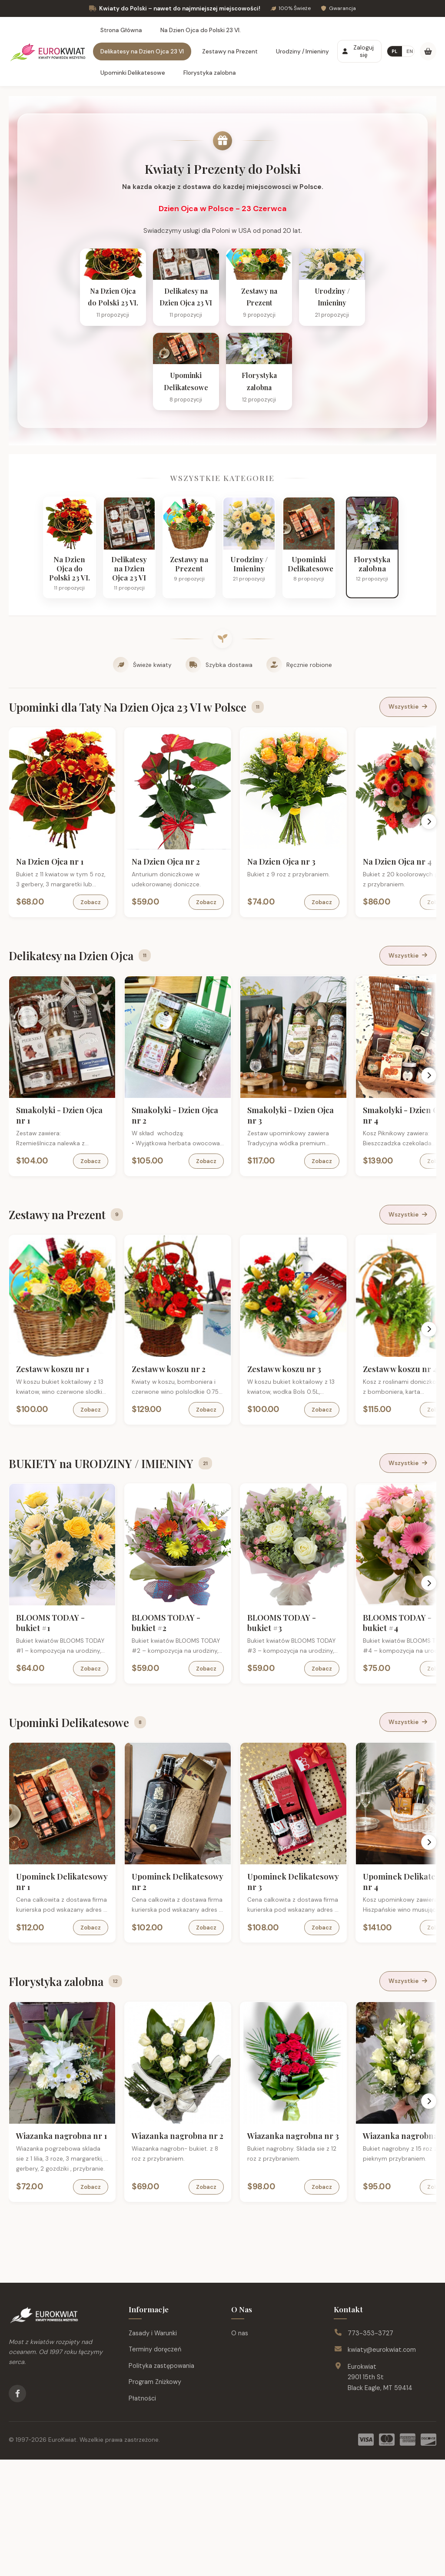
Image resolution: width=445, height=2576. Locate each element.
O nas (239, 2449)
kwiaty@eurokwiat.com (382, 2466)
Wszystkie (408, 833)
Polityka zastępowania (161, 2482)
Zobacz (96, 1029)
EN (409, 51)
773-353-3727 (370, 2449)
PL (395, 51)
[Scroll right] (430, 947)
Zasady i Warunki (153, 2449)
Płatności (142, 2515)
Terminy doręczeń (155, 2466)
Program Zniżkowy (155, 2498)
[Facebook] (17, 2509)
